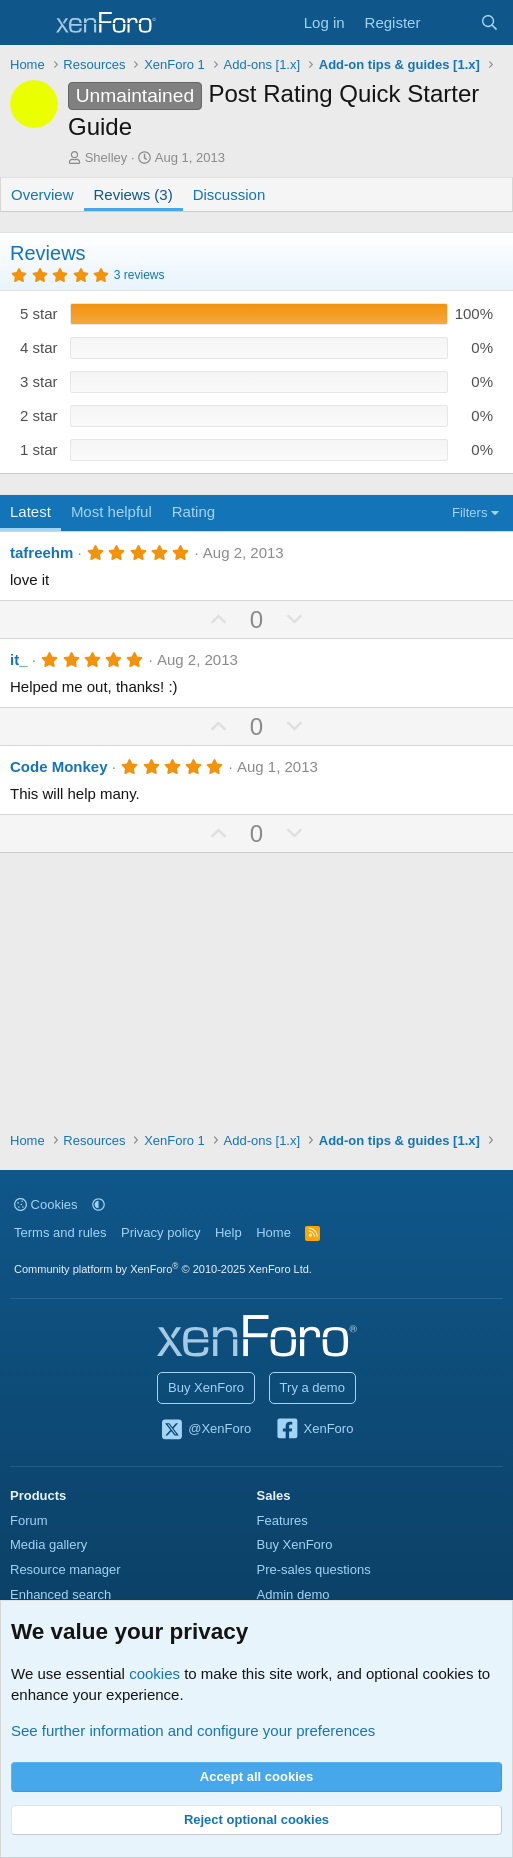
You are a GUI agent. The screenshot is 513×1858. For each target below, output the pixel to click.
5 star (39, 313)
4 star (39, 347)
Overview (42, 194)
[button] (98, 1204)
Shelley (106, 157)
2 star (39, 415)
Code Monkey (59, 766)
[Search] (489, 22)
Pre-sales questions (314, 1569)
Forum (29, 1520)
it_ (19, 659)
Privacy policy (160, 1232)
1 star (39, 449)
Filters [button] (469, 512)
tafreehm (41, 552)
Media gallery (48, 1544)
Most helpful (111, 511)
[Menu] (27, 23)
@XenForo (206, 1430)
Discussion (229, 194)
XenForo (314, 1430)
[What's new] (449, 22)
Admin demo (293, 1594)
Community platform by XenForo (163, 1269)
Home (273, 1232)
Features (282, 1520)
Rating (193, 511)
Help (228, 1232)
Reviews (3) (133, 194)
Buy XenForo (206, 1387)
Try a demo (312, 1387)
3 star (39, 381)
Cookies (46, 1204)
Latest (30, 511)
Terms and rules (60, 1232)
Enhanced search (60, 1594)
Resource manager (65, 1569)
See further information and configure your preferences (193, 1730)
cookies (154, 1673)
